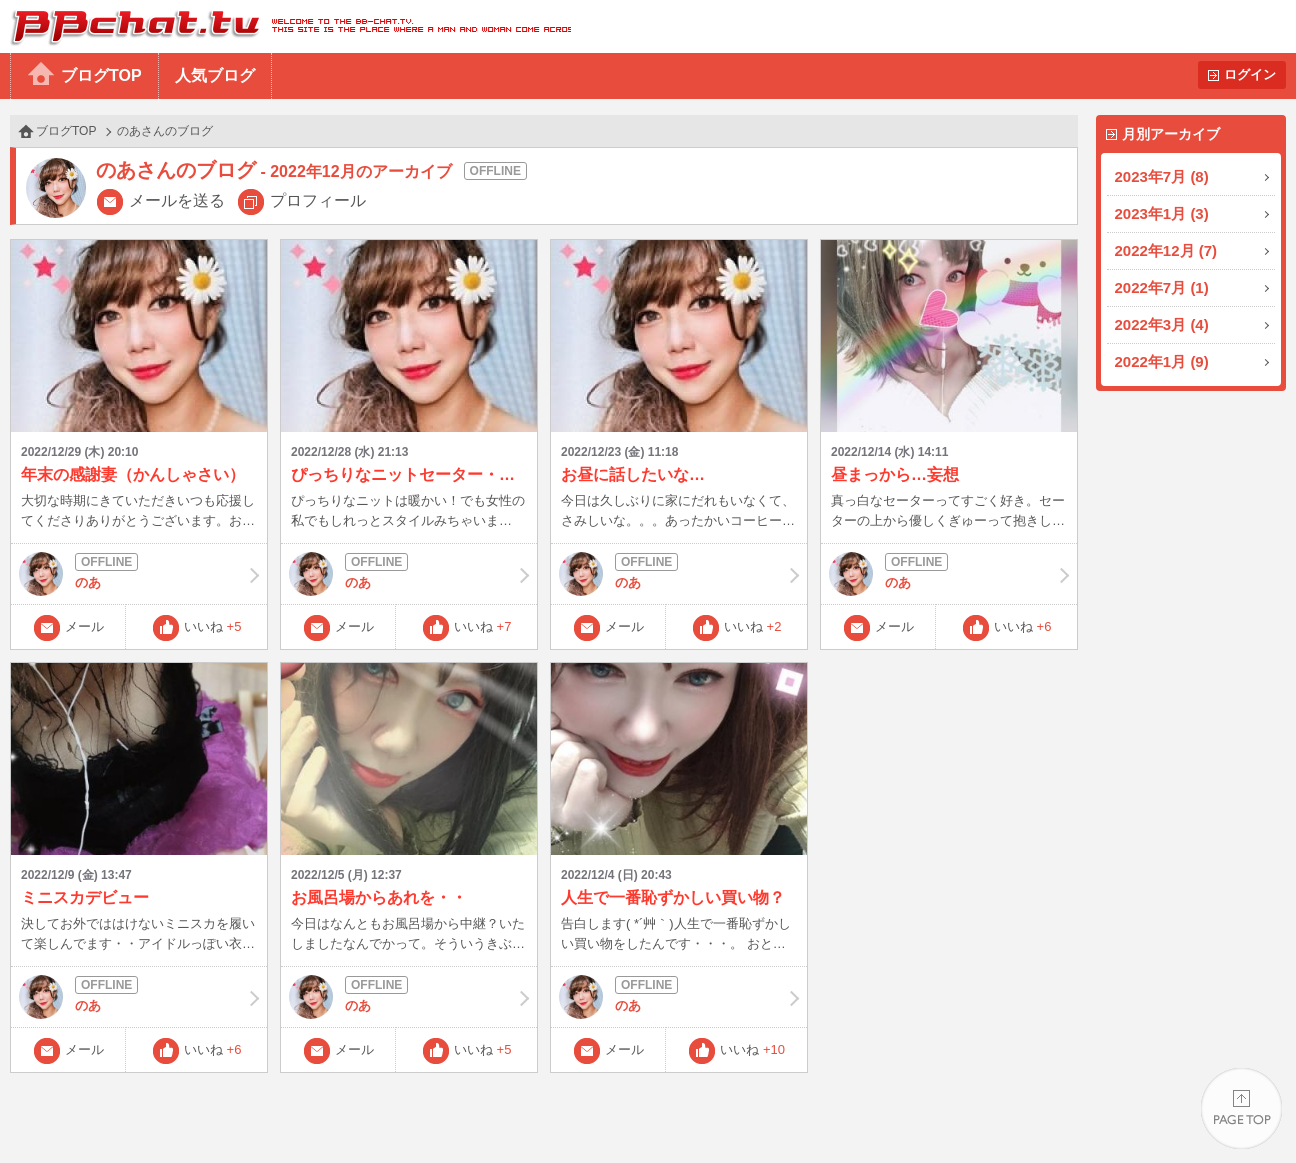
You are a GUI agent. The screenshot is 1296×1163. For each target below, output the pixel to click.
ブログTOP (101, 75)
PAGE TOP (1241, 1108)
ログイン (1250, 74)
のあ (139, 574)
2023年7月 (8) (1162, 176)
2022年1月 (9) (1162, 361)
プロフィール (318, 200)
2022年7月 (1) (1162, 287)
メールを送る (177, 200)
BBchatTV (285, 26)
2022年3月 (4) (1162, 324)
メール (84, 626)
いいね (213, 626)
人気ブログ (215, 75)
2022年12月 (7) (1166, 250)
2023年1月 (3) (1162, 213)
